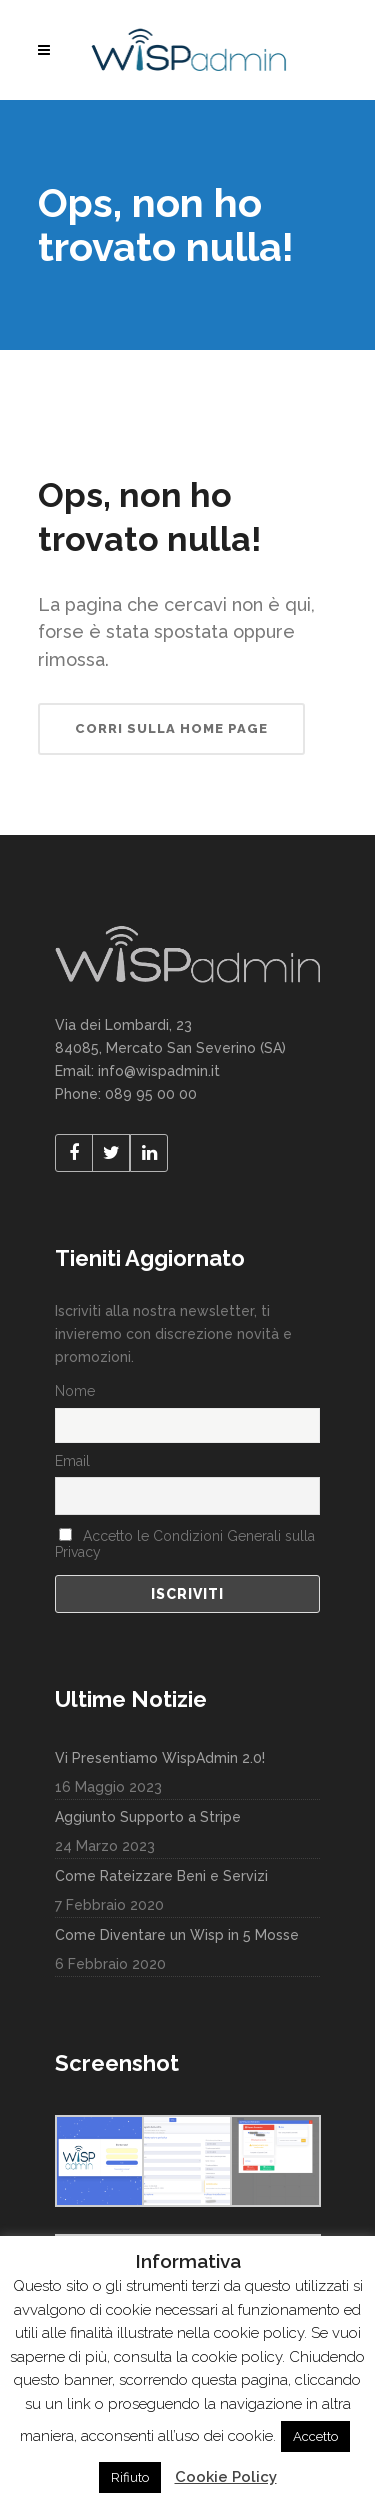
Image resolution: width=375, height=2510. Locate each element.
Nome (75, 1391)
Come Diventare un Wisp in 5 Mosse (177, 1935)
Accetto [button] (315, 2436)
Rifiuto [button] (130, 2477)
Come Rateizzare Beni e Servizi (161, 1876)
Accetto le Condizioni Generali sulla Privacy (185, 1544)
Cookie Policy (226, 2477)
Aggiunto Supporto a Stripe (148, 1817)
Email (72, 1461)
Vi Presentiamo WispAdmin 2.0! (160, 1758)
